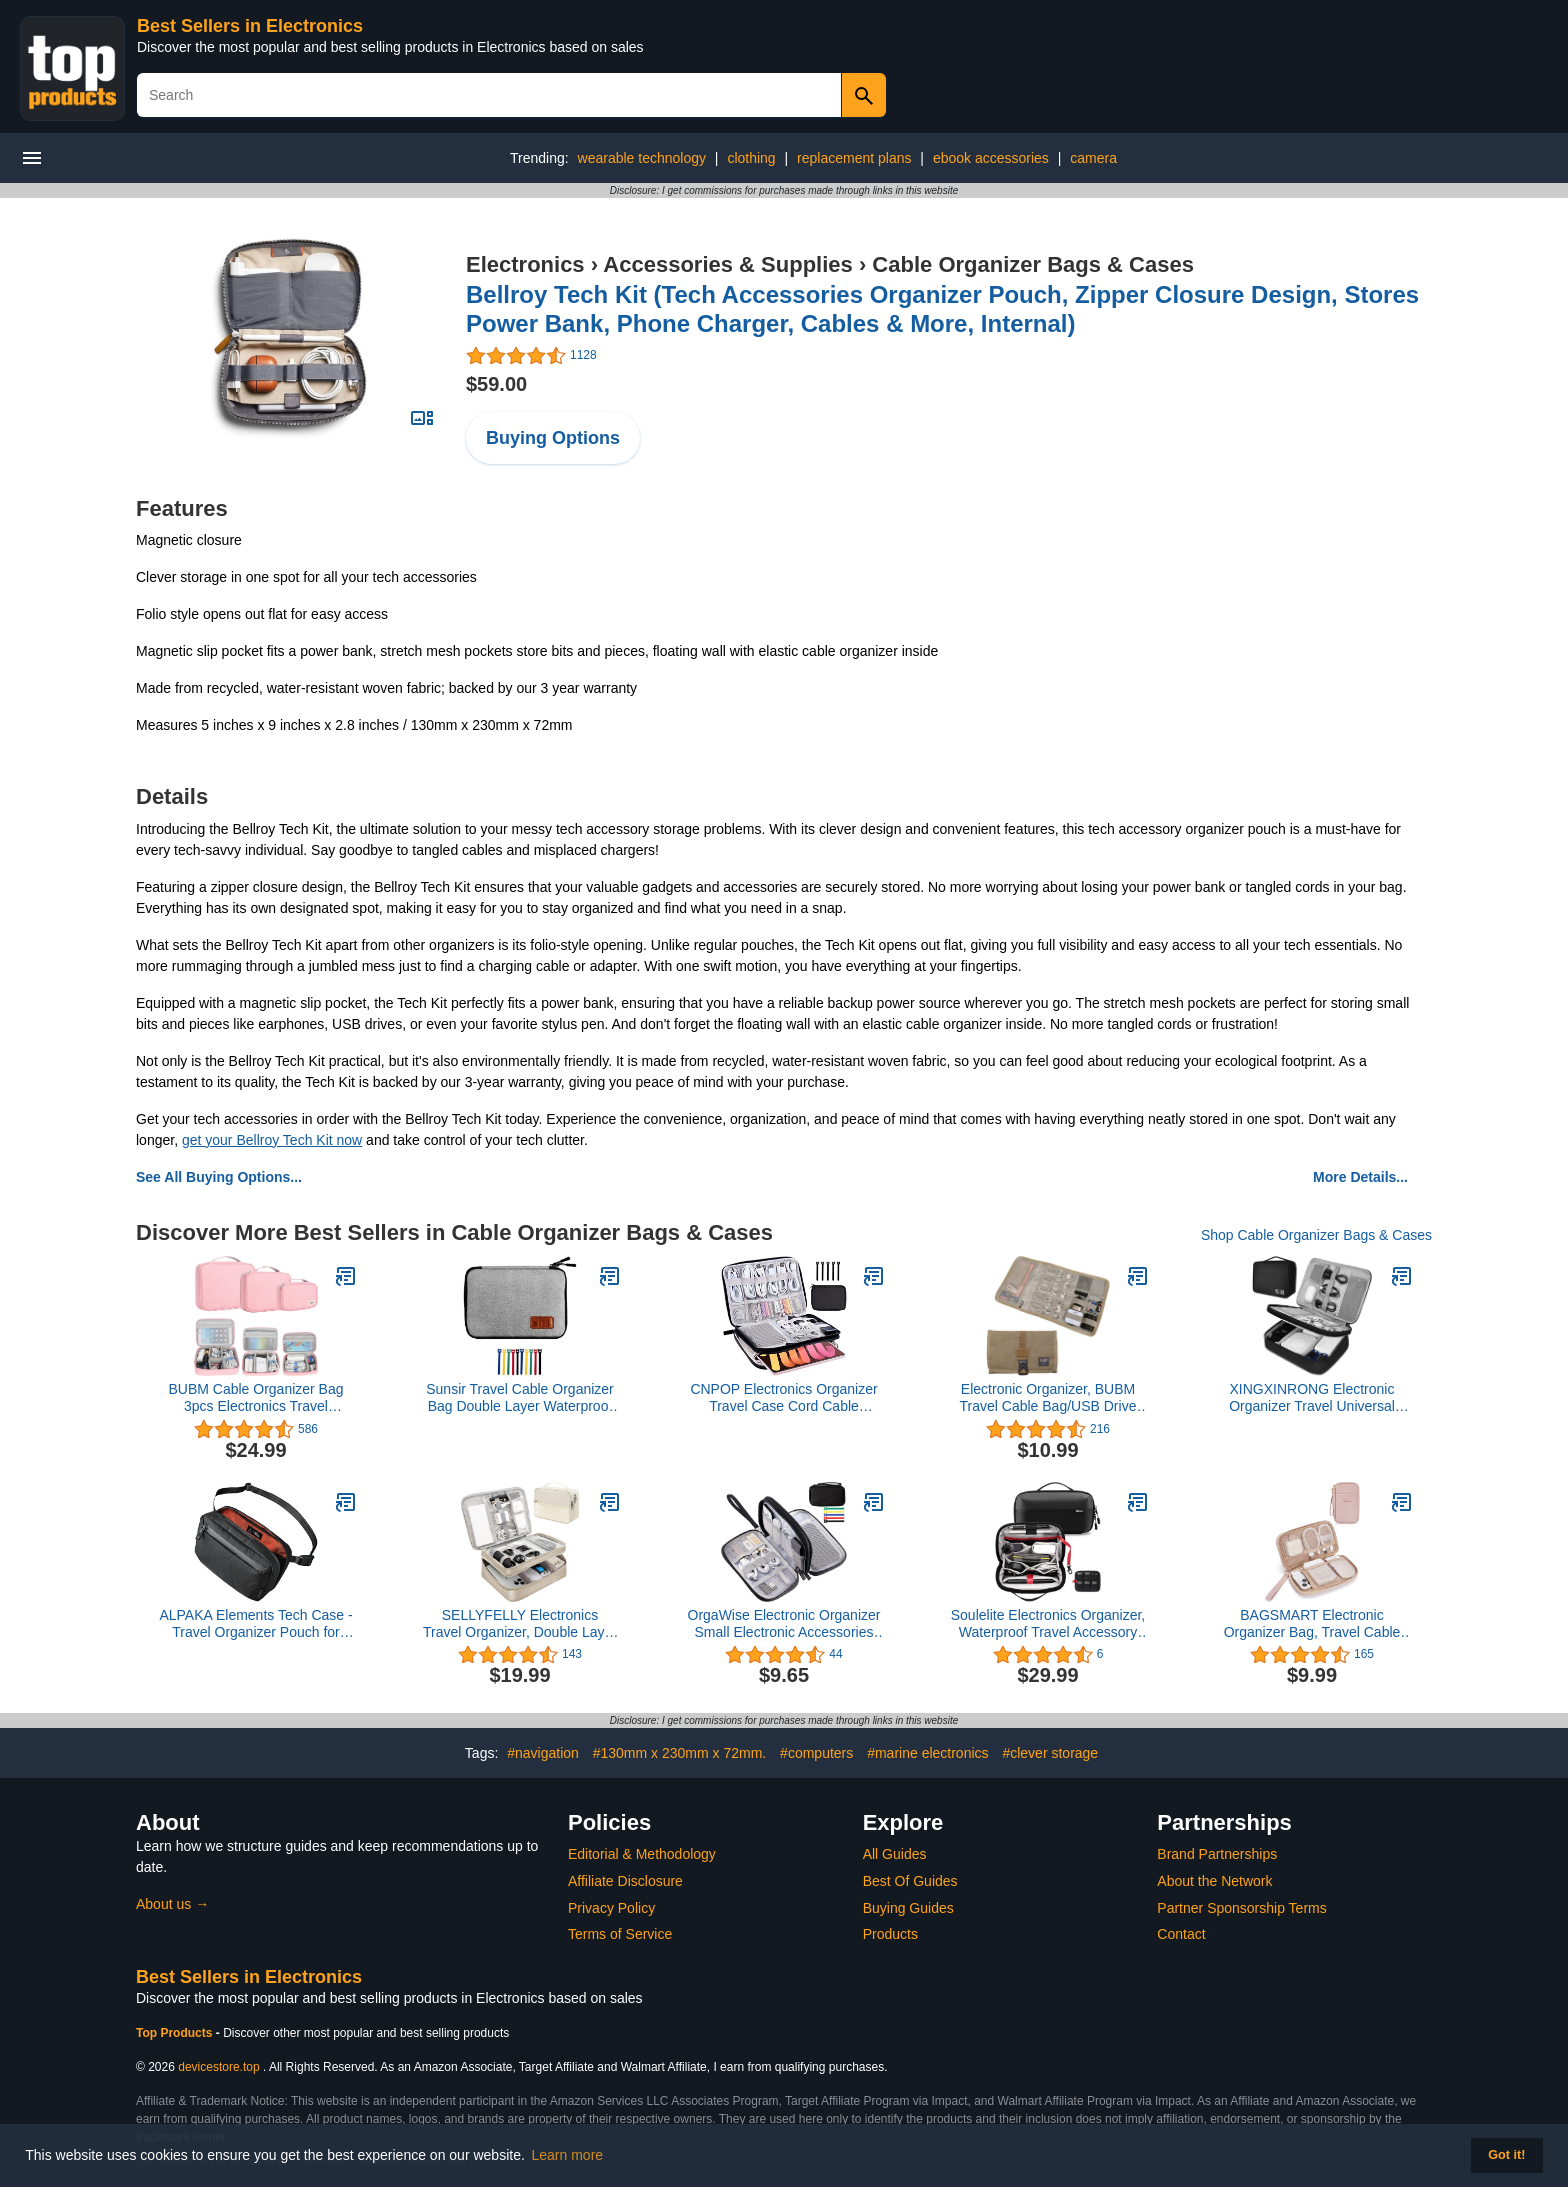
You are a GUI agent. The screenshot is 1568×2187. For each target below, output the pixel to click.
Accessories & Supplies (727, 264)
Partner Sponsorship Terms (1241, 1908)
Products (890, 1934)
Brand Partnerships (1217, 1854)
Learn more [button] (568, 2155)
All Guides (895, 1854)
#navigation (543, 1753)
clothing (751, 158)
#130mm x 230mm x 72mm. (680, 1753)
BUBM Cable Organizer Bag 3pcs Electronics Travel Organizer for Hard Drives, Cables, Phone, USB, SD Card (256, 1398)
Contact (1181, 1934)
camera (1093, 158)
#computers (816, 1753)
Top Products (176, 2033)
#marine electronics (927, 1753)
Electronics (525, 264)
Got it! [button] (1506, 2155)
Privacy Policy (611, 1908)
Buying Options (553, 438)
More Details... (1360, 1177)
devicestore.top (218, 2067)
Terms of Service (620, 1934)
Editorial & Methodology (642, 1854)
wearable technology (642, 158)
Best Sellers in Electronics (250, 26)
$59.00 (496, 384)
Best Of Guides (910, 1881)
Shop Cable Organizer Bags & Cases (1316, 1235)
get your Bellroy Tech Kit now (272, 1140)
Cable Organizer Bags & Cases (1033, 264)
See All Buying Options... (219, 1177)
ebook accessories (991, 158)
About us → (172, 1904)
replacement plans (854, 158)
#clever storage (1050, 1753)
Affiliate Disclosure (625, 1881)
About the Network (1214, 1881)
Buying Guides (908, 1908)
